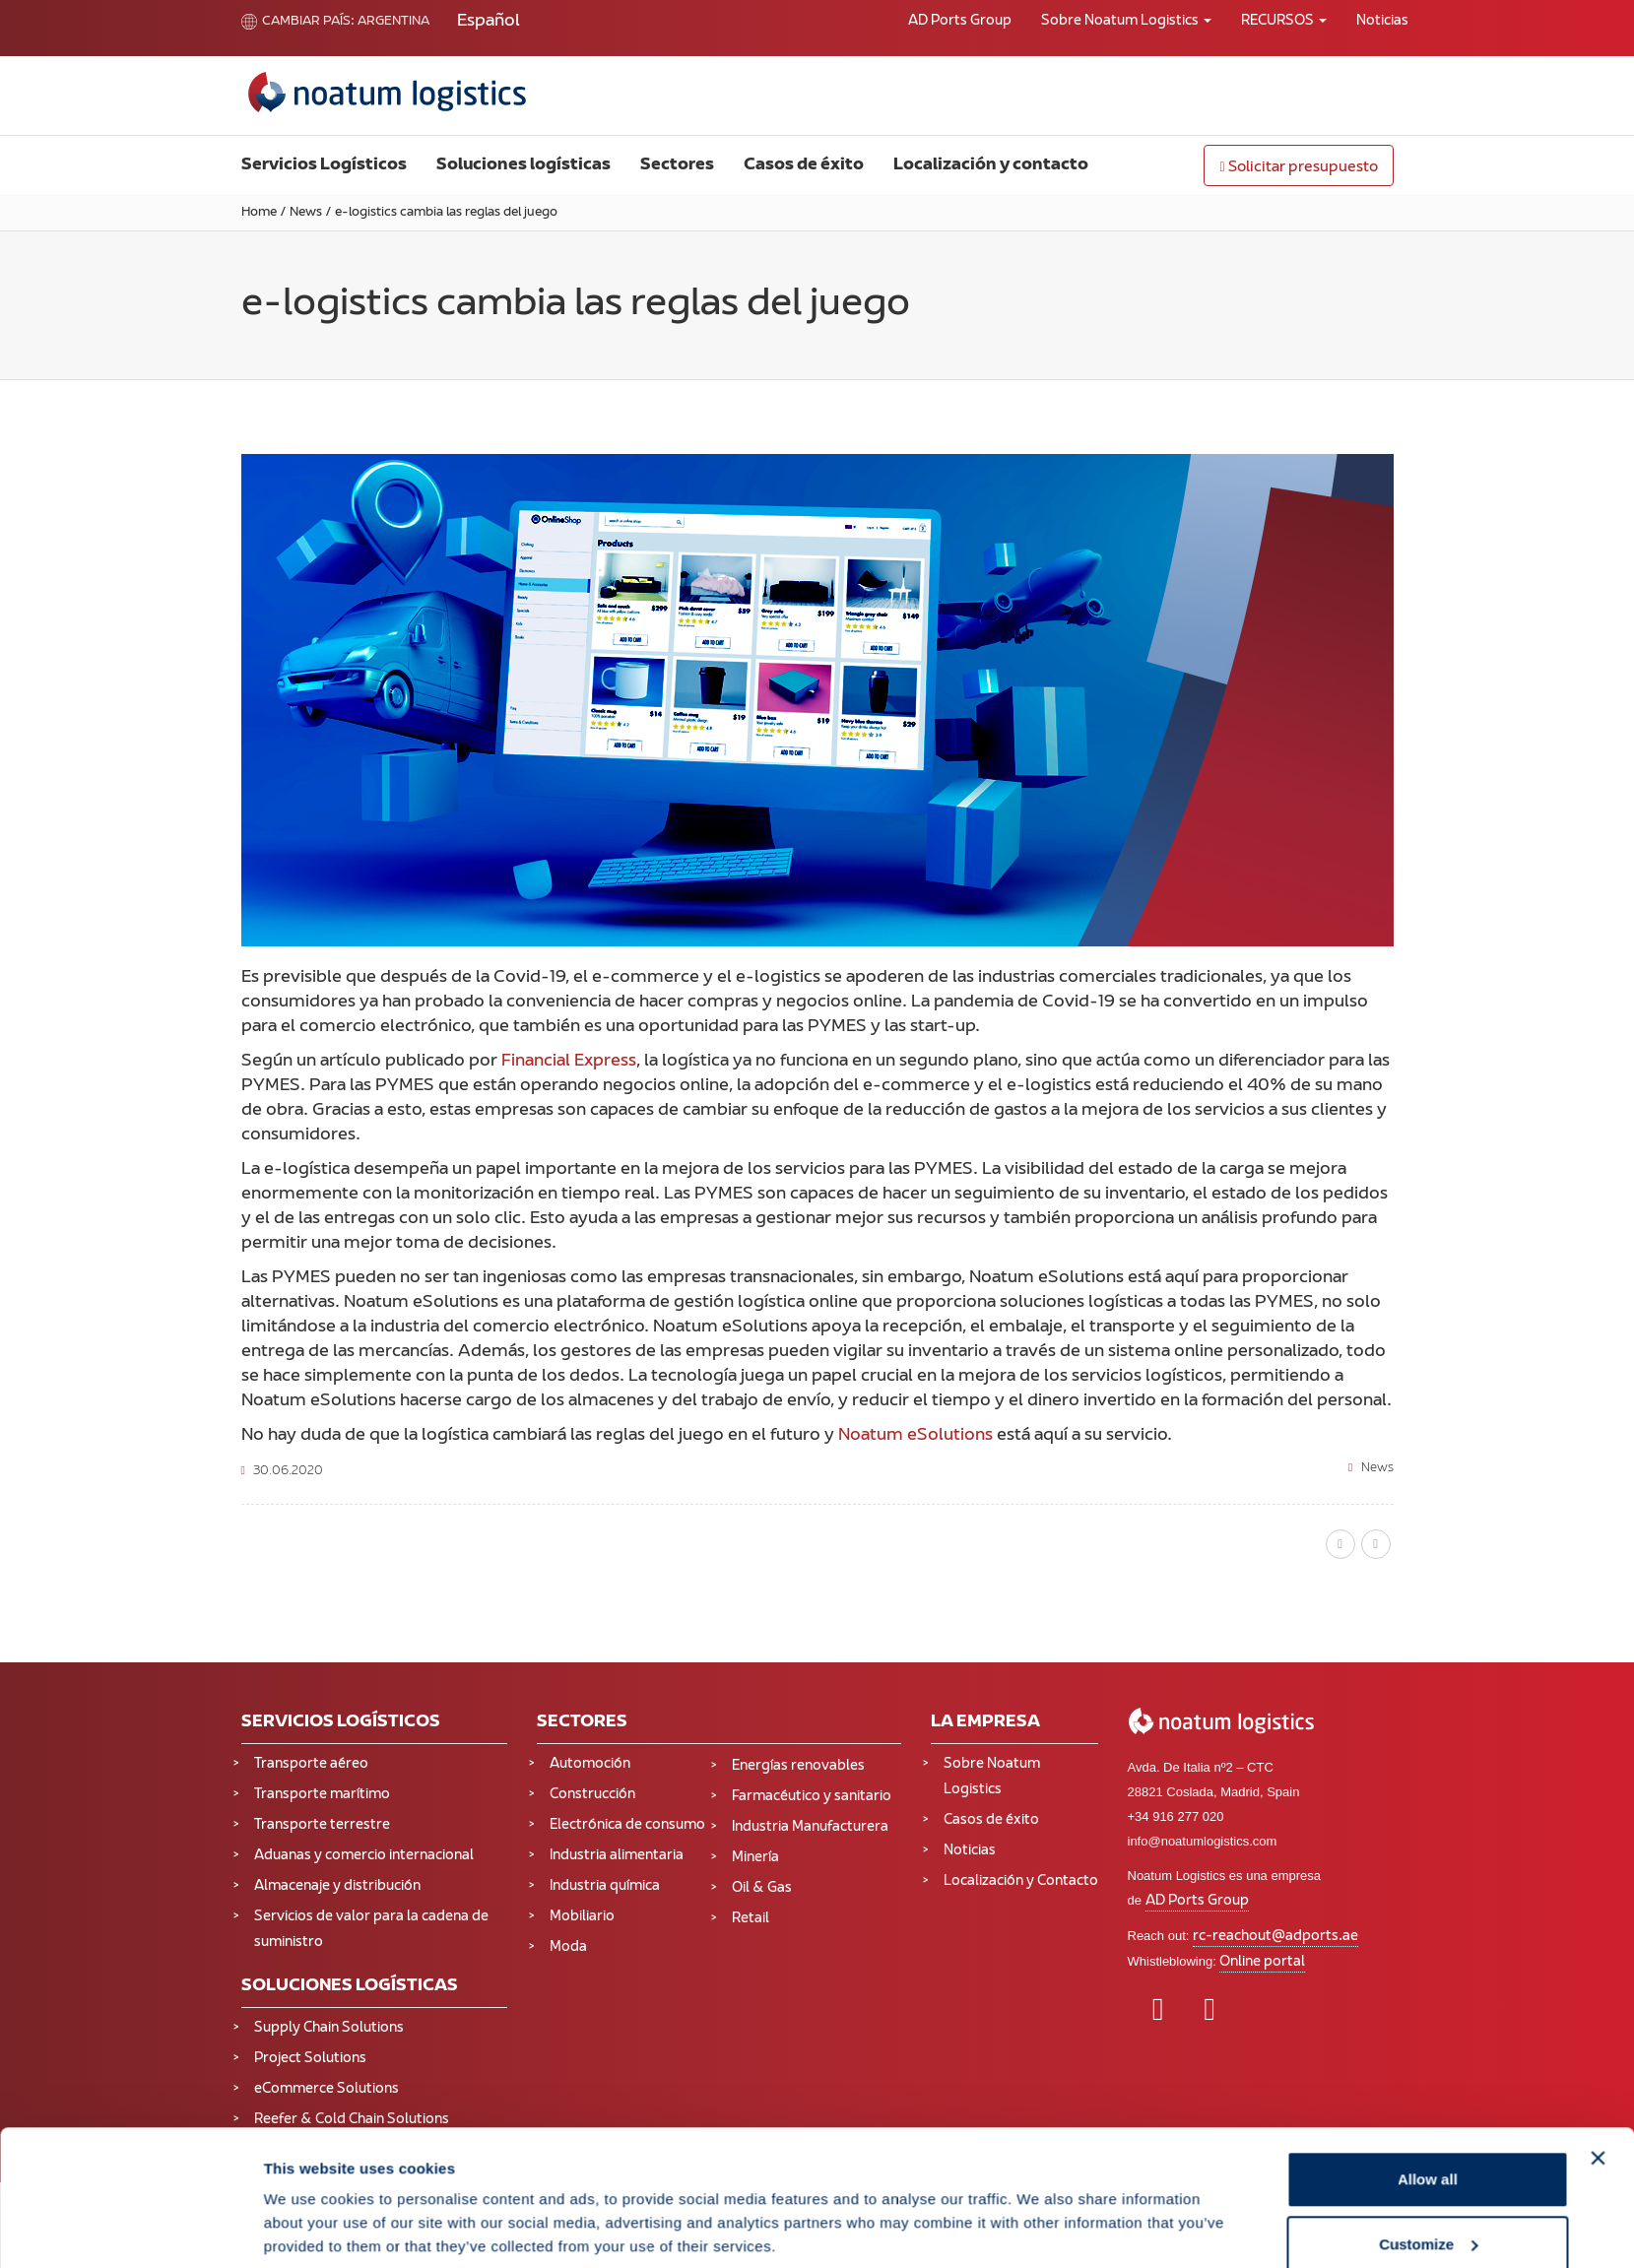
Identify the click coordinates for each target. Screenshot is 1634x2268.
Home (259, 213)
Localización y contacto (990, 165)
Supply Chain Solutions (329, 2028)
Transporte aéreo (311, 1764)
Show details (310, 2207)
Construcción (592, 1794)
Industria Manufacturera (810, 1827)
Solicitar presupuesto (1298, 168)
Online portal (1262, 1962)
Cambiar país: (298, 22)
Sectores (677, 165)
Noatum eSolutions (915, 1436)
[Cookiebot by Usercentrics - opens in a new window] (132, 2229)
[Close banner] (1598, 2065)
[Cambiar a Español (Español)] (488, 22)
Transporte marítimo (322, 1794)
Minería (755, 1857)
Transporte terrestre (322, 1825)
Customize (1428, 2151)
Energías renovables (798, 1766)
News (306, 213)
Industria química (605, 1886)
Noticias (1382, 21)
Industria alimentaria (617, 1856)
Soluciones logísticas (523, 165)
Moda (568, 1947)
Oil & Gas (762, 1888)
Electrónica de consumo (627, 1825)
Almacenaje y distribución (337, 1886)
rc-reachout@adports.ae (1275, 1936)
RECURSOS (1284, 21)
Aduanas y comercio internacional (364, 1856)
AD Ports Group (960, 21)
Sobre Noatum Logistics (1126, 21)
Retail (750, 1919)
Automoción (590, 1764)
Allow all (1428, 2086)
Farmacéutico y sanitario (811, 1796)
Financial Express (568, 1061)
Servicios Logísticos (324, 165)
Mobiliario (582, 1917)
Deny (1427, 2215)
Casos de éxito (804, 165)
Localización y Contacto (1021, 1881)
